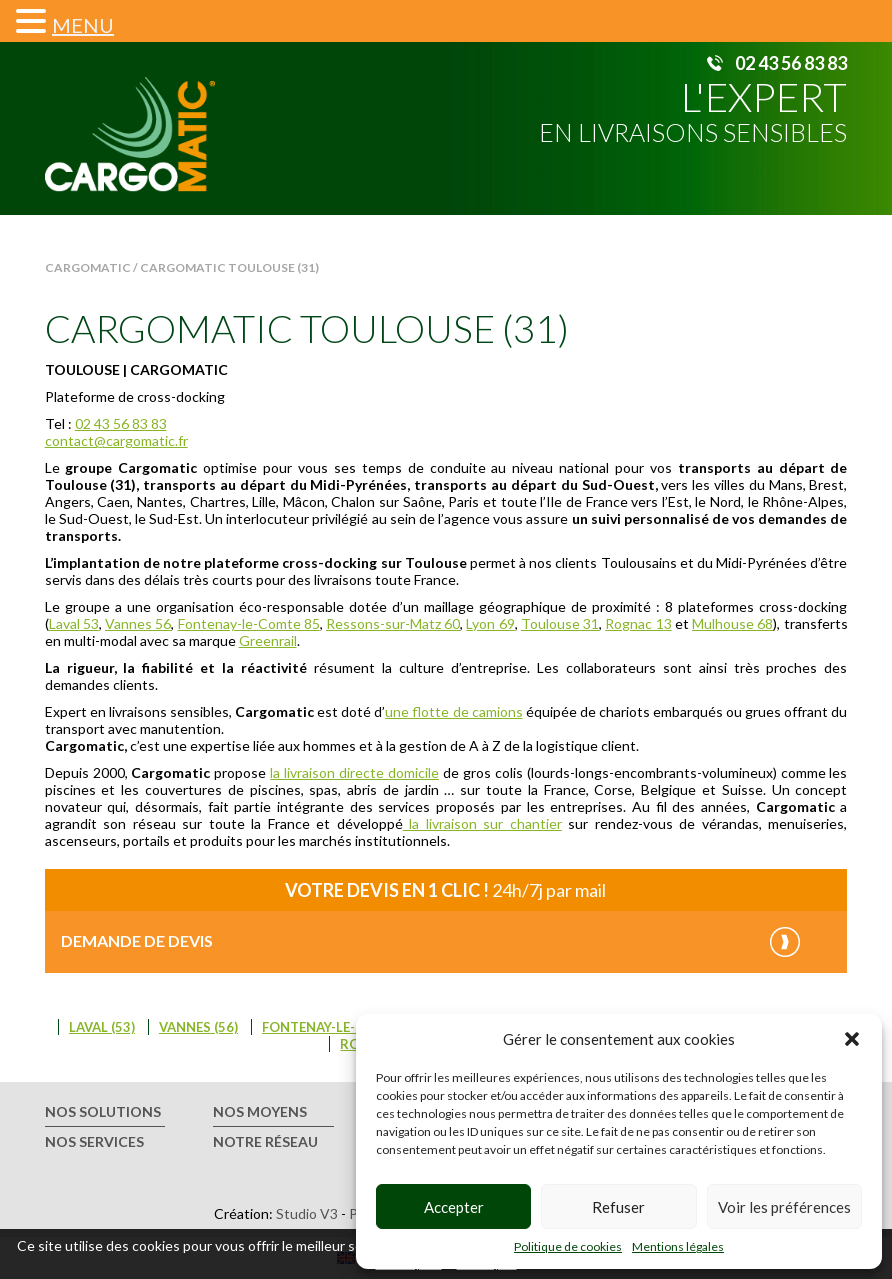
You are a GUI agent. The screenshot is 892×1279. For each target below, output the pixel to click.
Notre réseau (265, 1141)
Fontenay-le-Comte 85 (249, 623)
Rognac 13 (638, 623)
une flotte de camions (453, 711)
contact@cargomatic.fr (116, 440)
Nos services (94, 1141)
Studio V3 (307, 1213)
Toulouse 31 (560, 623)
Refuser (618, 1207)
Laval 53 (74, 623)
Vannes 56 (138, 623)
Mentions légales (678, 1246)
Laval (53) (102, 1027)
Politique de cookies (568, 1246)
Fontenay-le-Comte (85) (346, 1027)
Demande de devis (137, 940)
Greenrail (268, 640)
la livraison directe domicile (354, 772)
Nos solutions (103, 1111)
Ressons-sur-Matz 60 (393, 623)
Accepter (454, 1207)
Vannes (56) (198, 1027)
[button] (852, 1039)
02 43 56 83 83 (791, 63)
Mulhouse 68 (732, 623)
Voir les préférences (784, 1207)
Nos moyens (260, 1111)
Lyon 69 (490, 623)
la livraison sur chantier (482, 823)
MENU (83, 25)
